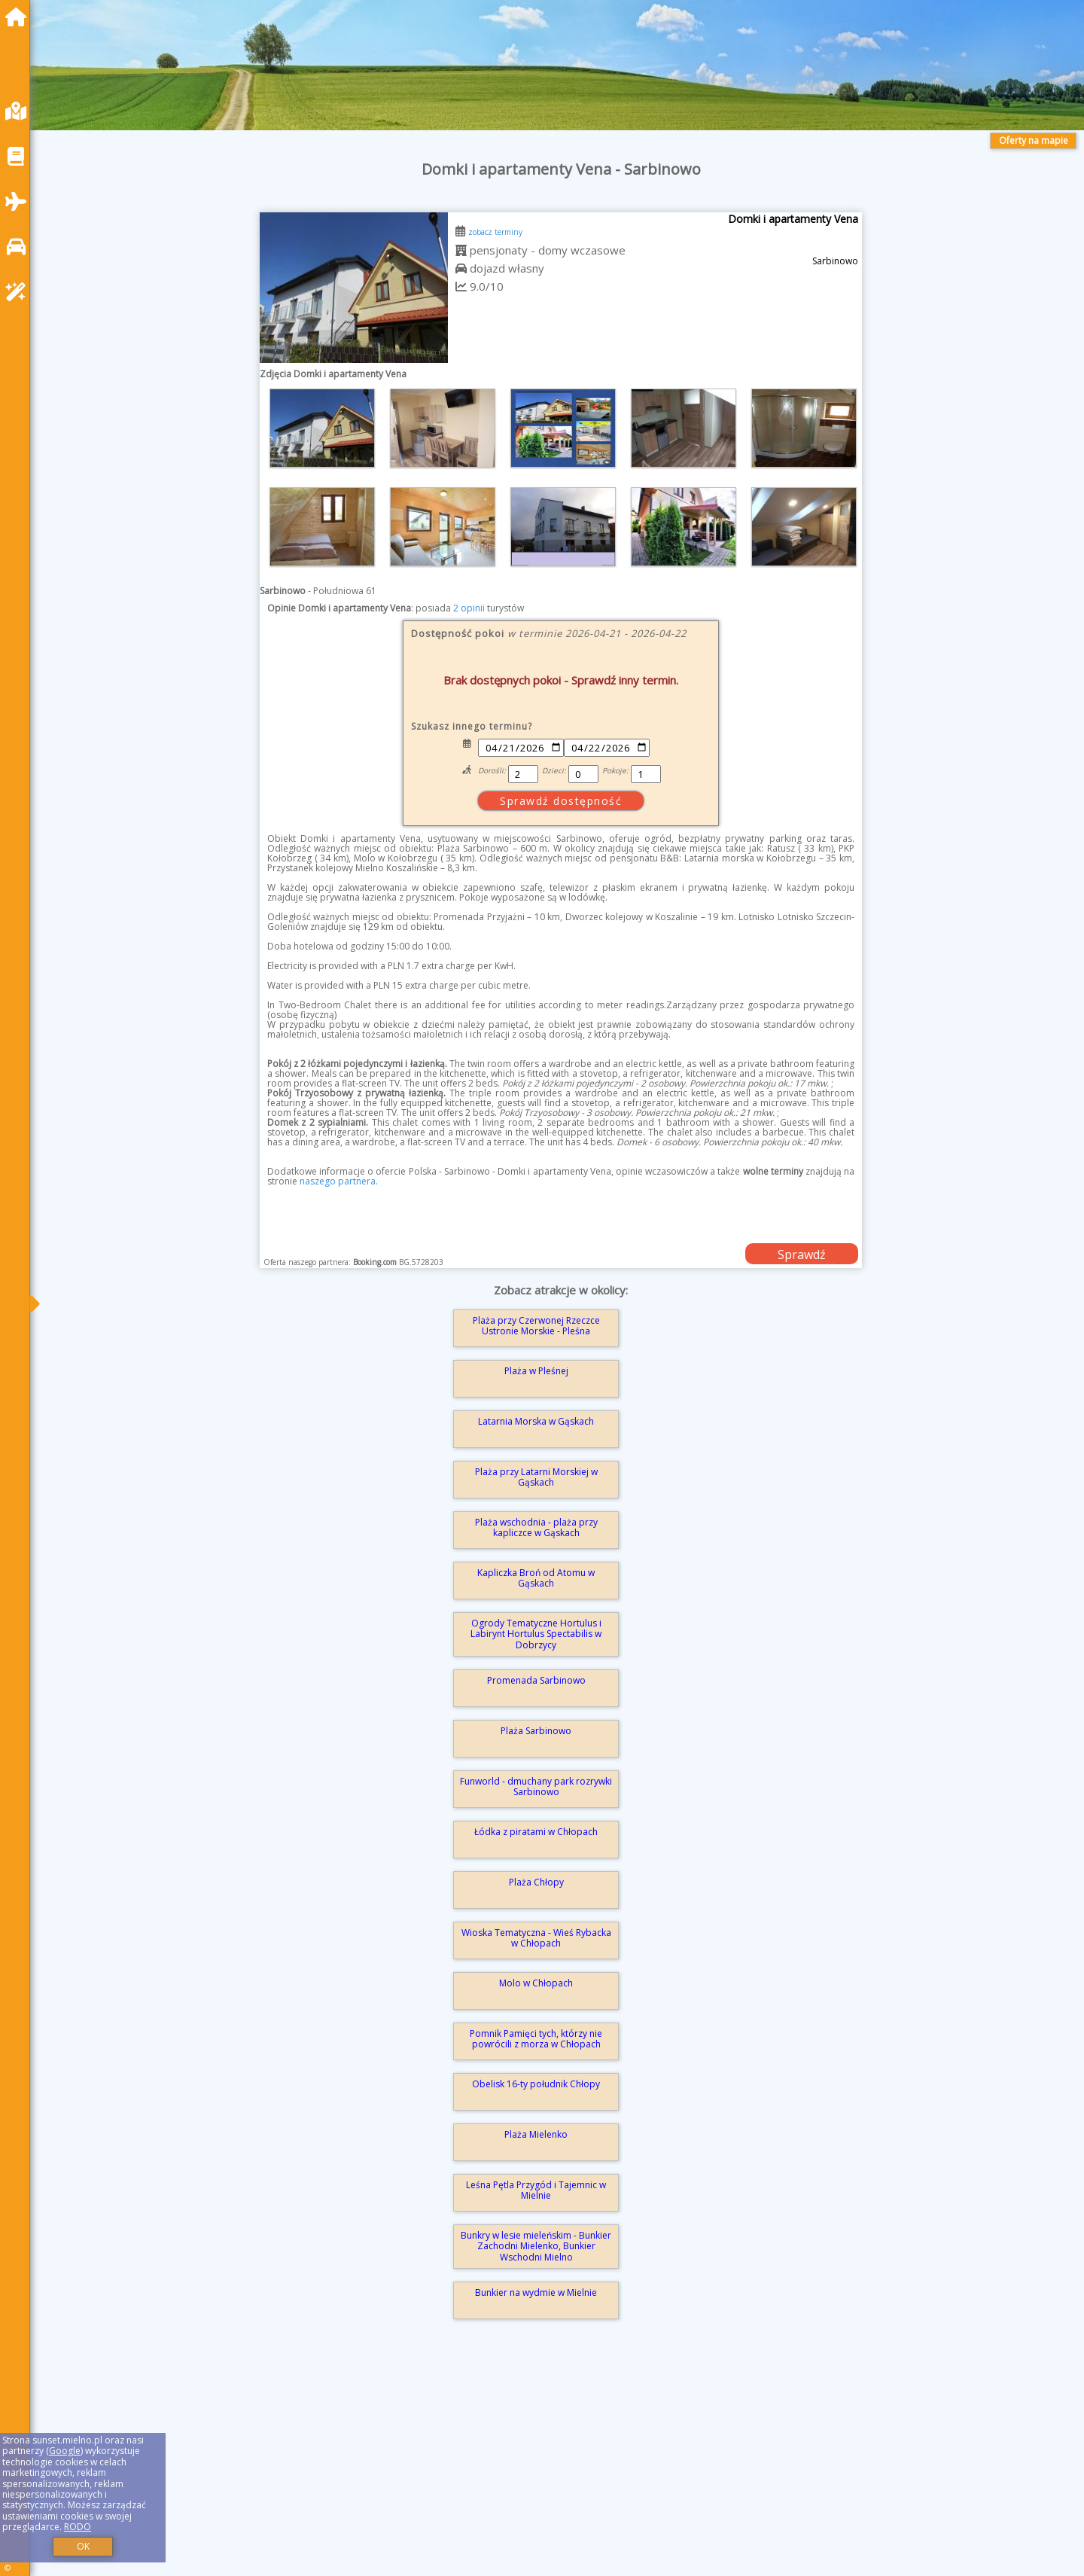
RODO (77, 2526)
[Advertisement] (496, 2469)
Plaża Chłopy (536, 1882)
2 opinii (469, 608)
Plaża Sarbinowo (536, 1730)
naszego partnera (338, 1181)
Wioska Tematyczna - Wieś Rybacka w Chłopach (536, 1938)
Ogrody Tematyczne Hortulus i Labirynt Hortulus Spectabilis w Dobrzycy (535, 1634)
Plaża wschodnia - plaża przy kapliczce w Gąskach (536, 1527)
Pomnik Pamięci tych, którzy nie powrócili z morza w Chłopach (536, 2038)
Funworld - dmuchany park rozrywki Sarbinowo (536, 1786)
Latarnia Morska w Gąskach (536, 1421)
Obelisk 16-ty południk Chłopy (536, 2084)
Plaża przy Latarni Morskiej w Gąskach (536, 1477)
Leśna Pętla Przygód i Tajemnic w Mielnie (536, 2190)
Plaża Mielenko (536, 2134)
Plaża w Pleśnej (536, 1370)
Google (65, 2450)
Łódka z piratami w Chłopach (536, 1831)
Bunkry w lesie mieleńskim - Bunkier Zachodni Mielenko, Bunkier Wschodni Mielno (536, 2246)
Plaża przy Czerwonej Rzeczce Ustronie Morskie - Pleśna (536, 1325)
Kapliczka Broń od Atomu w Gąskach (536, 1578)
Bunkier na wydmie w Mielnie (536, 2292)
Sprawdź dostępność (802, 1255)
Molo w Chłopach (536, 1983)
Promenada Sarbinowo (536, 1680)
